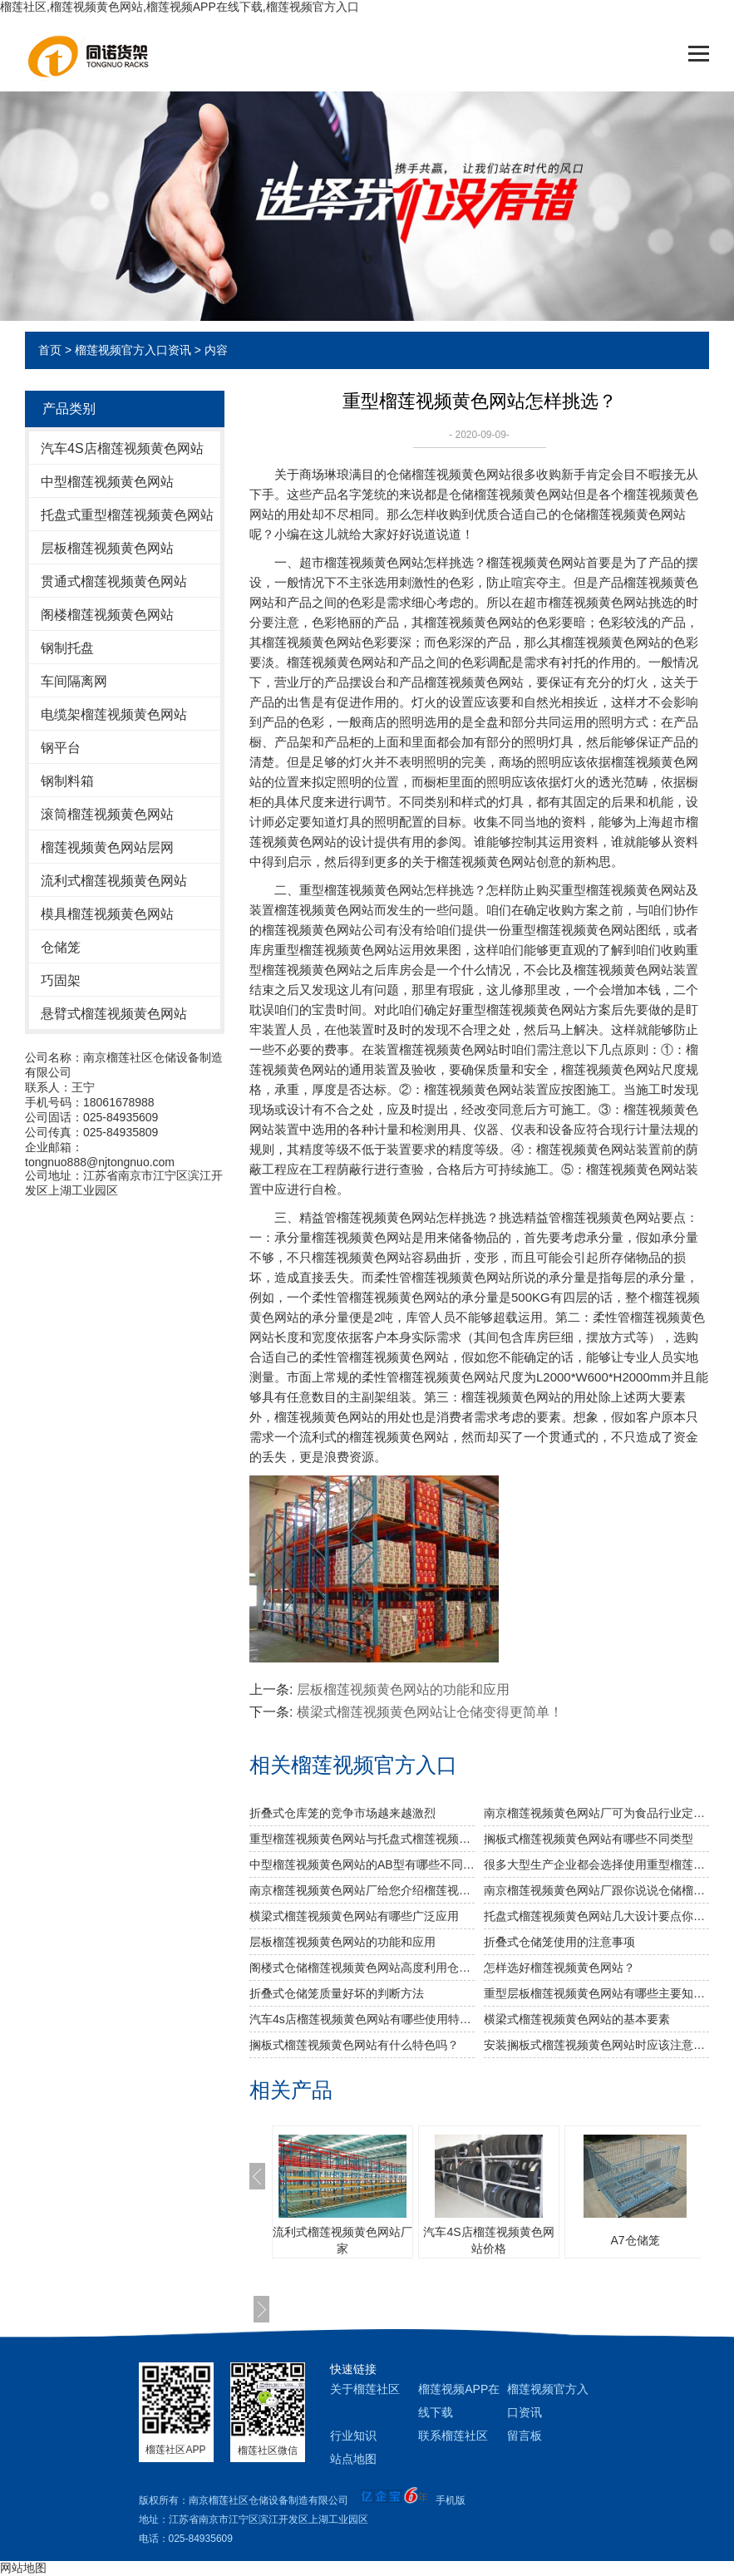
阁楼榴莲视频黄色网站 (107, 615)
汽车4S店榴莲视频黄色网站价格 (488, 2240)
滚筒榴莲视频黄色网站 (107, 814)
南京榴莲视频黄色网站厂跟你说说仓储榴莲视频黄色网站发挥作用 (596, 1890)
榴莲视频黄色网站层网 (107, 847)
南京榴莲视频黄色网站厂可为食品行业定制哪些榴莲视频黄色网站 (596, 1813)
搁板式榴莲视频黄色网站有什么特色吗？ (354, 2044)
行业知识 (353, 2435)
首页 (50, 350)
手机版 (451, 2500)
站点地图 (353, 2458)
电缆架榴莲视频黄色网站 (114, 714)
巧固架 (61, 980)
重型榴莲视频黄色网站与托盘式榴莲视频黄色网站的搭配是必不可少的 (362, 1838)
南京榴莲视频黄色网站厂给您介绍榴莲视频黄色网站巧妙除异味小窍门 (362, 1890)
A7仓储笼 (634, 2240)
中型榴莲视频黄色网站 (107, 482)
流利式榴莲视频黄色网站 (114, 881)
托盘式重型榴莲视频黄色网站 (127, 515)
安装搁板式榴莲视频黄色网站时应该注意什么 (596, 2044)
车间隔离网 (74, 681)
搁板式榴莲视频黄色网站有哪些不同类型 (588, 1838)
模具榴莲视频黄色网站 (107, 914)
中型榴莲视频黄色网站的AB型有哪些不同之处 (362, 1864)
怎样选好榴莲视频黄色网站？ (559, 1967)
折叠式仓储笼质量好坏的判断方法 (336, 1993)
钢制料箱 (67, 781)
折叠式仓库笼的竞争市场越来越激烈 (342, 1813)
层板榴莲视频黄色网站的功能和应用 (403, 1689)
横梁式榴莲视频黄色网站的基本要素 (577, 2019)
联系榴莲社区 (453, 2435)
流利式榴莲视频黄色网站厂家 (342, 2240)
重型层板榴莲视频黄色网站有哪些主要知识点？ (596, 1993)
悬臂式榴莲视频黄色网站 (114, 1014)
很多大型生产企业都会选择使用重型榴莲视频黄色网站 (596, 1864)
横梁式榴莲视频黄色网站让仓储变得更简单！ (430, 1712)
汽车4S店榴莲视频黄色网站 (122, 448)
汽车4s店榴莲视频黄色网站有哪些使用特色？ (362, 2019)
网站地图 (23, 2567)
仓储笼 (61, 947)
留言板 (524, 2435)
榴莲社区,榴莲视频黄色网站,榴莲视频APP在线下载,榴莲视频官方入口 (179, 6)
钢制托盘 (67, 648)
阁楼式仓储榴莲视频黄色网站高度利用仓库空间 (362, 1967)
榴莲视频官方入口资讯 (133, 350)
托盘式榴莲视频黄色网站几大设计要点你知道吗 (596, 1916)
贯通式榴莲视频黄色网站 (114, 581)
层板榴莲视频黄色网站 (107, 548)
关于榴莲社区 (365, 2389)
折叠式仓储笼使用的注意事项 (559, 1941)
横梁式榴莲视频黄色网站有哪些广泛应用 (354, 1916)
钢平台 (61, 748)
